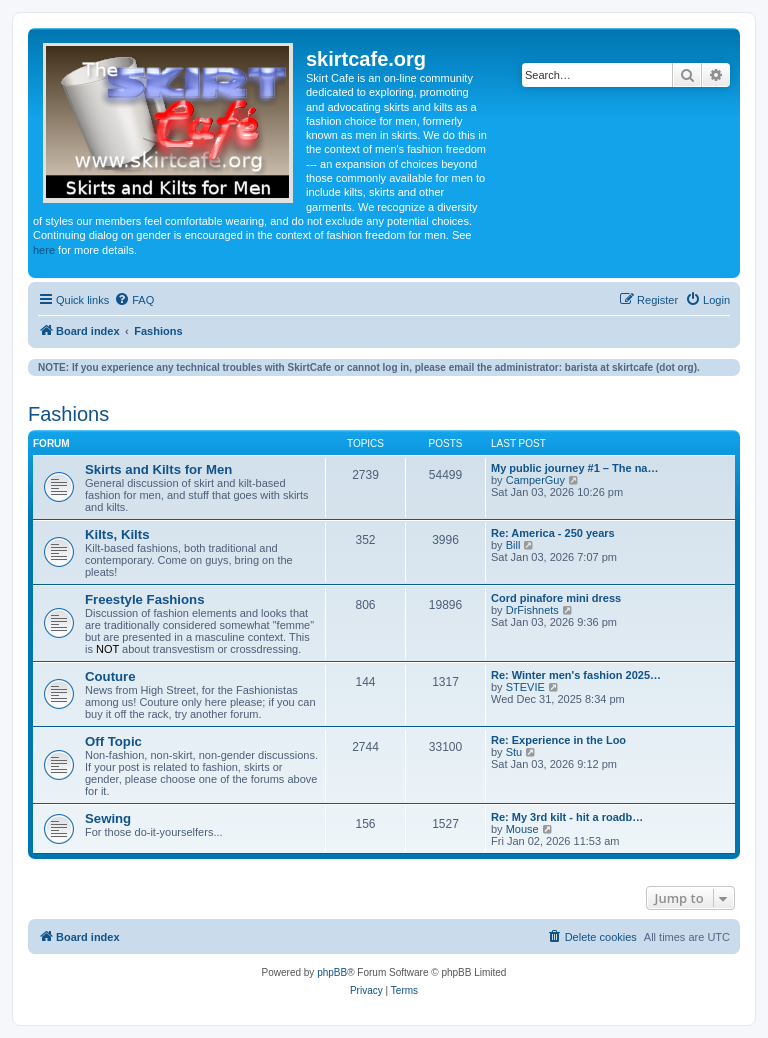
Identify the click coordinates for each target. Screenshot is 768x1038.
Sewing (108, 818)
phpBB (332, 972)
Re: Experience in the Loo (558, 740)
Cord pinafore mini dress (556, 598)
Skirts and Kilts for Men (158, 469)
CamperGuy (535, 480)
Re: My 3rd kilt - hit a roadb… (567, 817)
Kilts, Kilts (117, 534)
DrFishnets (532, 610)
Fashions (68, 414)
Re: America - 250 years (553, 533)
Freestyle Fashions (144, 599)
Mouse (522, 829)
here (44, 250)
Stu (514, 752)
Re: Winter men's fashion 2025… (576, 675)
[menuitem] (134, 300)
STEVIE (525, 687)
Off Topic (113, 741)
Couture (110, 676)
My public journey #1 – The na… (574, 468)
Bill (513, 545)
